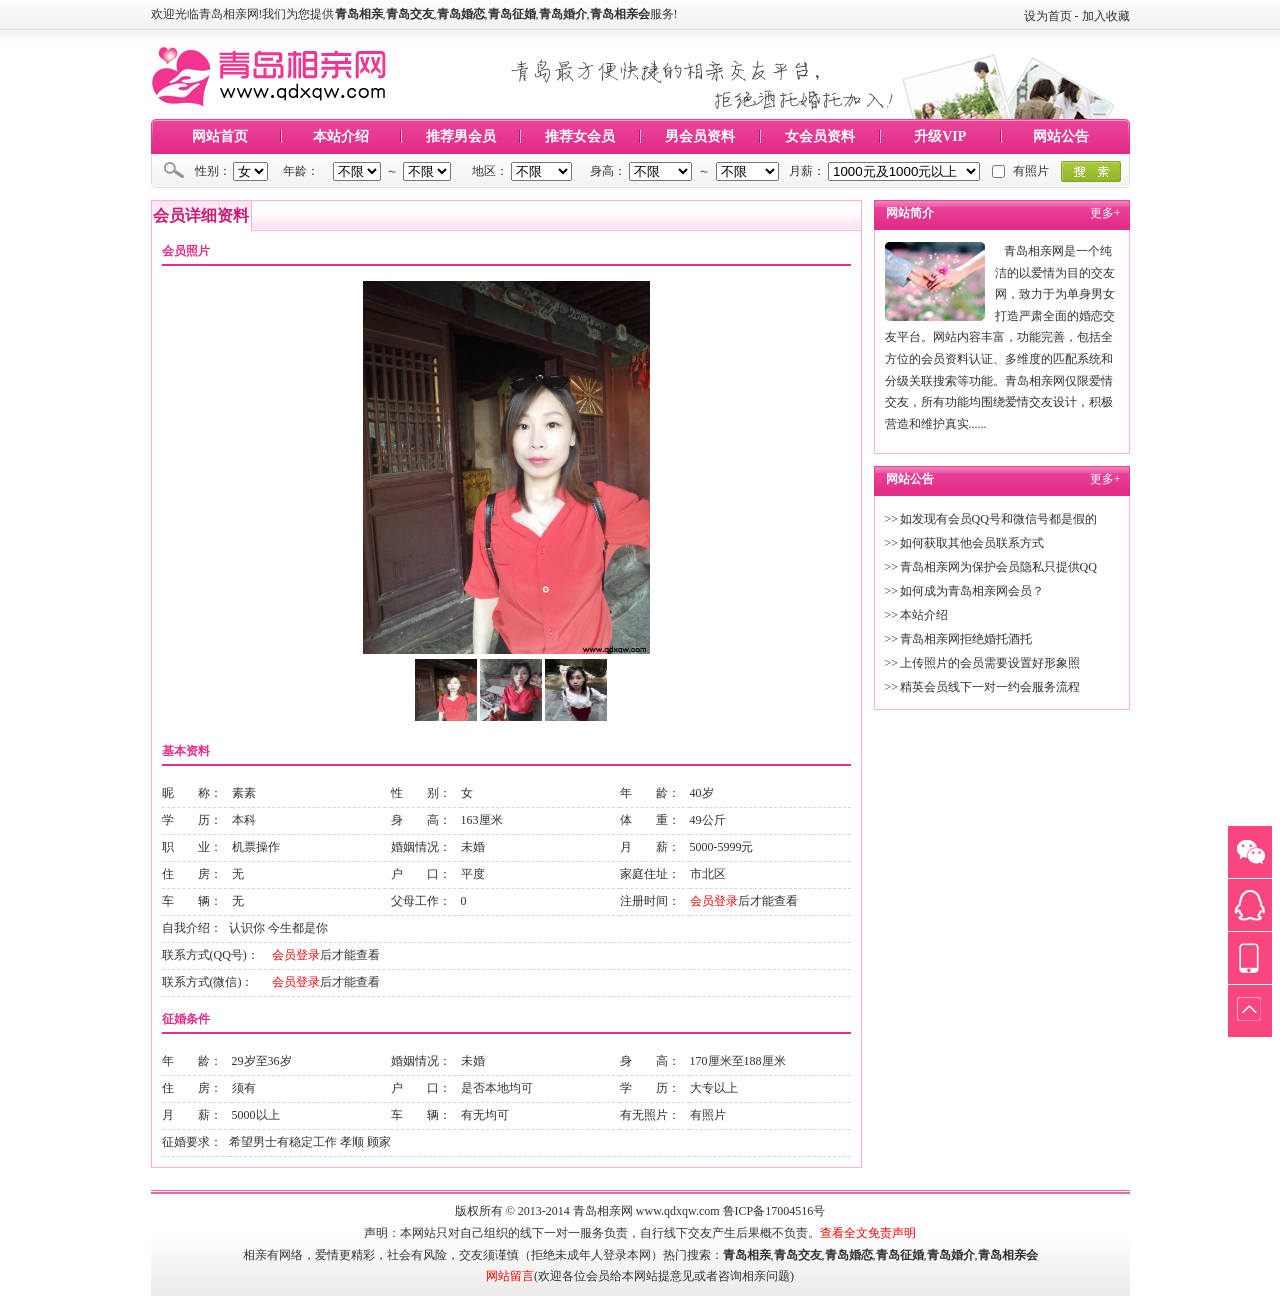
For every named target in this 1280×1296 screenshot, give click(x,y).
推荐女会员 (580, 136)
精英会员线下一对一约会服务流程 (990, 687)
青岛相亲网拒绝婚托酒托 (966, 639)
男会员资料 (700, 136)
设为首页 (1048, 16)
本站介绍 (341, 136)
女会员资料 (820, 136)
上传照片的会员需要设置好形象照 (990, 663)
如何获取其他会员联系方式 (972, 543)
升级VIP (940, 136)
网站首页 (220, 136)
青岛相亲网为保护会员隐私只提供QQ (998, 567)
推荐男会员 (461, 136)
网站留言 (510, 1276)
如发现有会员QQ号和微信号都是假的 (998, 519)
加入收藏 (1106, 16)
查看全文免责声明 (868, 1233)
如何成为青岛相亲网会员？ (972, 591)
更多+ (1105, 213)
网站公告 (1061, 136)
